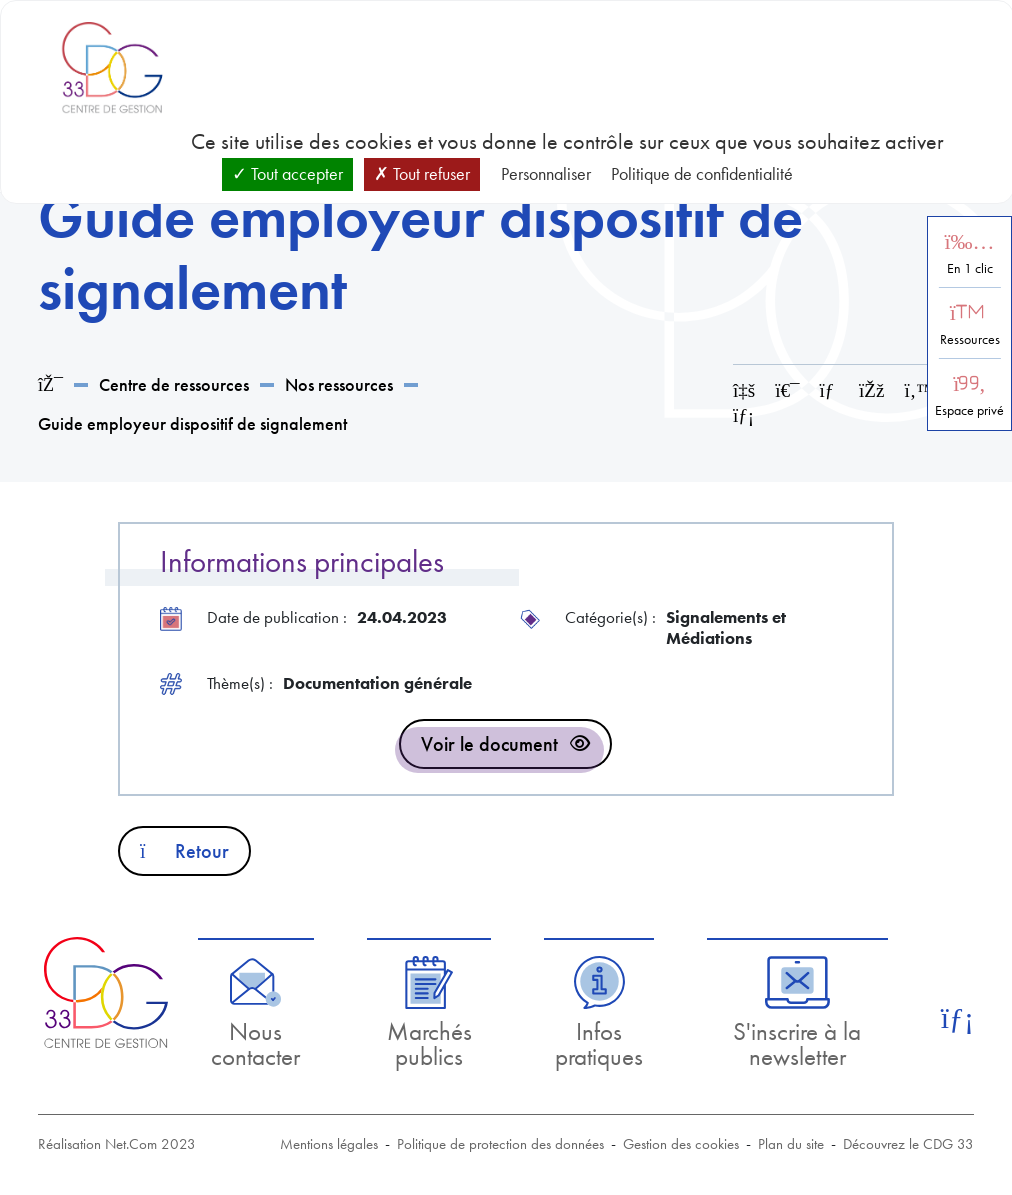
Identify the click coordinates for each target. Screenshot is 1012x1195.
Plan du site (791, 1144)
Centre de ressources (174, 384)
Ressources (970, 339)
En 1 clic (970, 268)
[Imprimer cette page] (787, 390)
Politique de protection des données (500, 1144)
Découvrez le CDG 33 (908, 1144)
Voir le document (489, 744)
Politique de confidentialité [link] (702, 173)
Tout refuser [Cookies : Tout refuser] (422, 173)
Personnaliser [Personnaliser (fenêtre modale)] (546, 173)
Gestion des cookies (681, 1144)
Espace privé (969, 410)
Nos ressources (339, 384)
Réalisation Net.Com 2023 (117, 1144)
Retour (184, 851)
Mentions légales (329, 1144)
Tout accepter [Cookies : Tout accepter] (287, 173)
